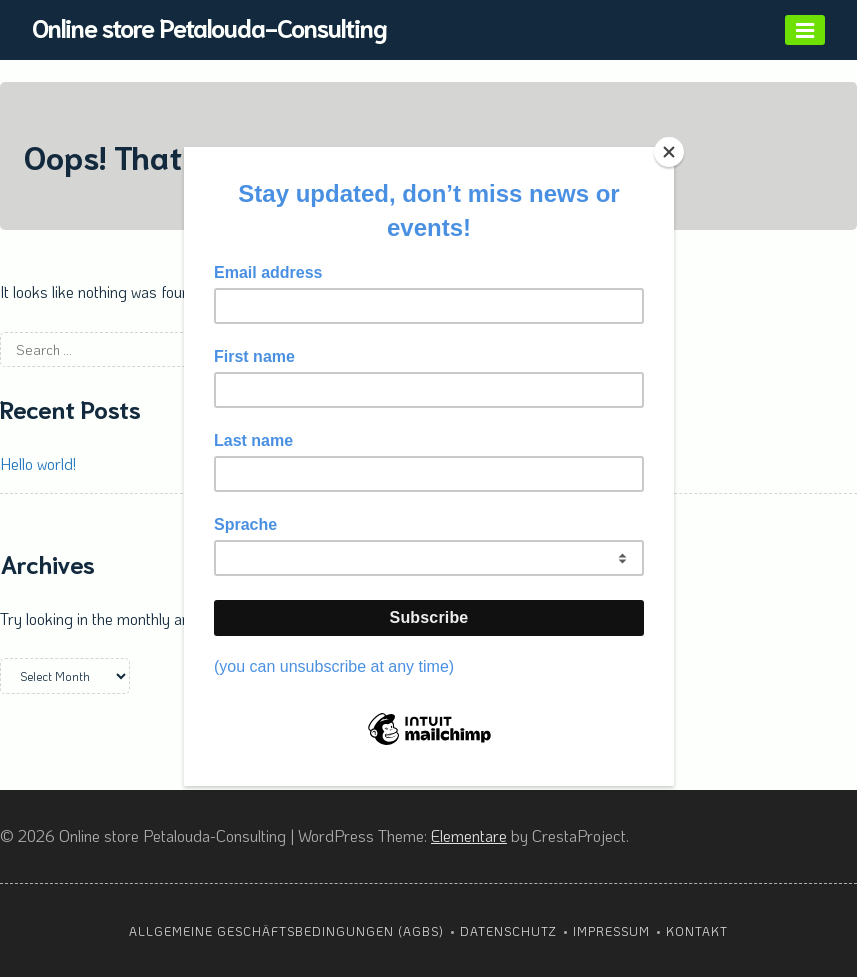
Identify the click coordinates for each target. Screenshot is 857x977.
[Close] (669, 152)
